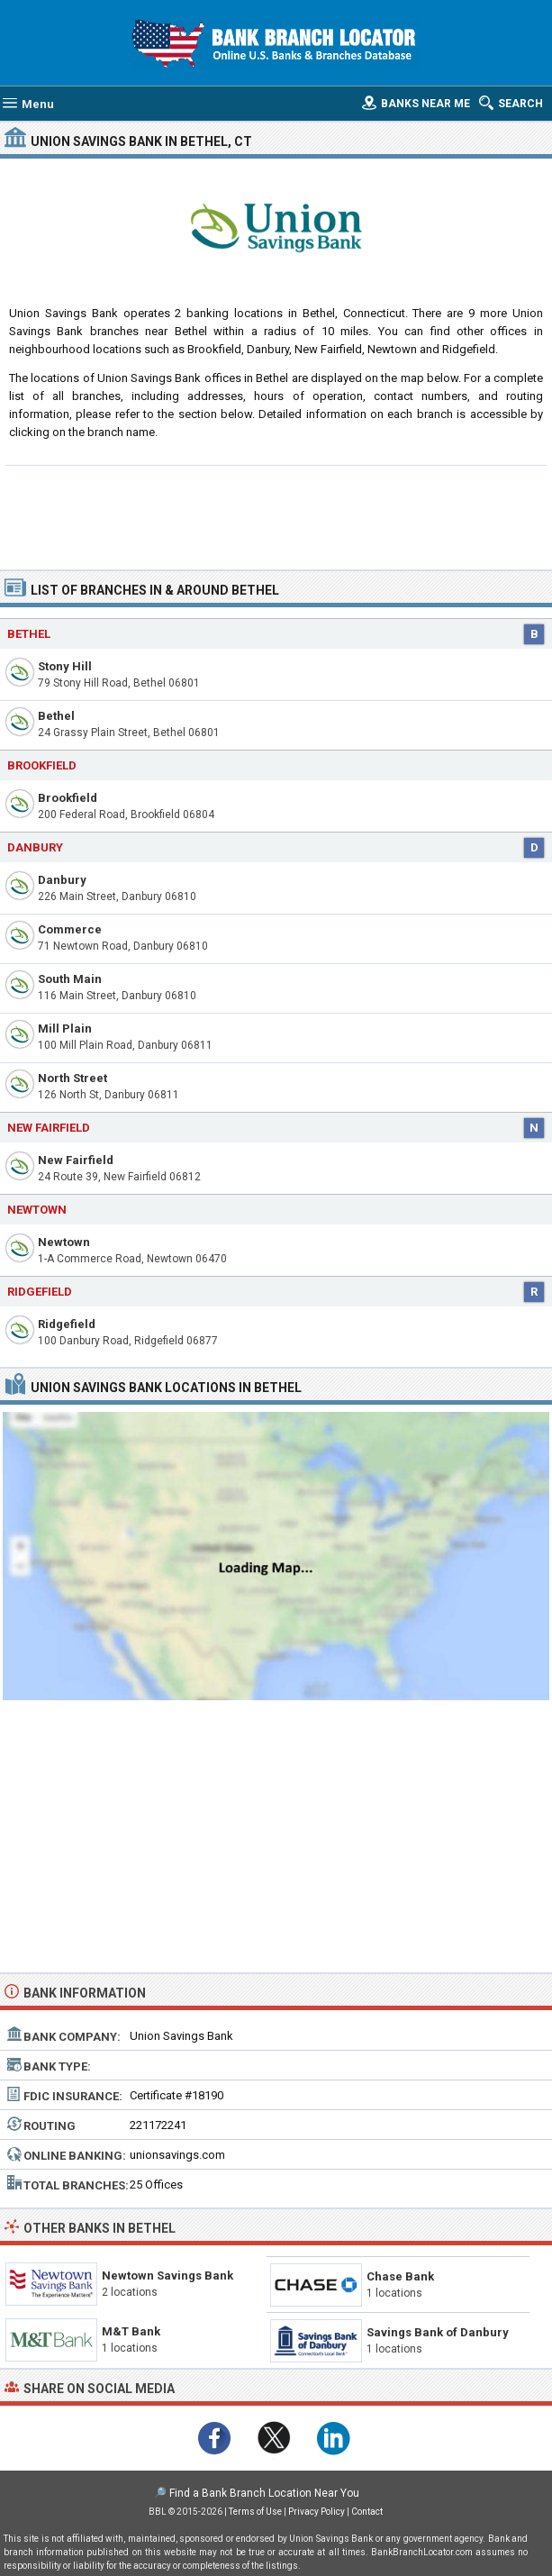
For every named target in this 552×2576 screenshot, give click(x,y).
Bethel (56, 716)
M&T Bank (131, 2331)
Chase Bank (400, 2276)
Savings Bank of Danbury (437, 2332)
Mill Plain (65, 1028)
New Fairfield (75, 1160)
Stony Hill (65, 666)
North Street (72, 1078)
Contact (367, 2512)
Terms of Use (255, 2512)
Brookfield (67, 798)
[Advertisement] (276, 515)
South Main (70, 979)
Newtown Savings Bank (167, 2275)
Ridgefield (66, 1324)
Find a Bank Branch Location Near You (264, 2493)
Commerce (70, 929)
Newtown (64, 1242)
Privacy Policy (316, 2512)
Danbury (35, 847)
